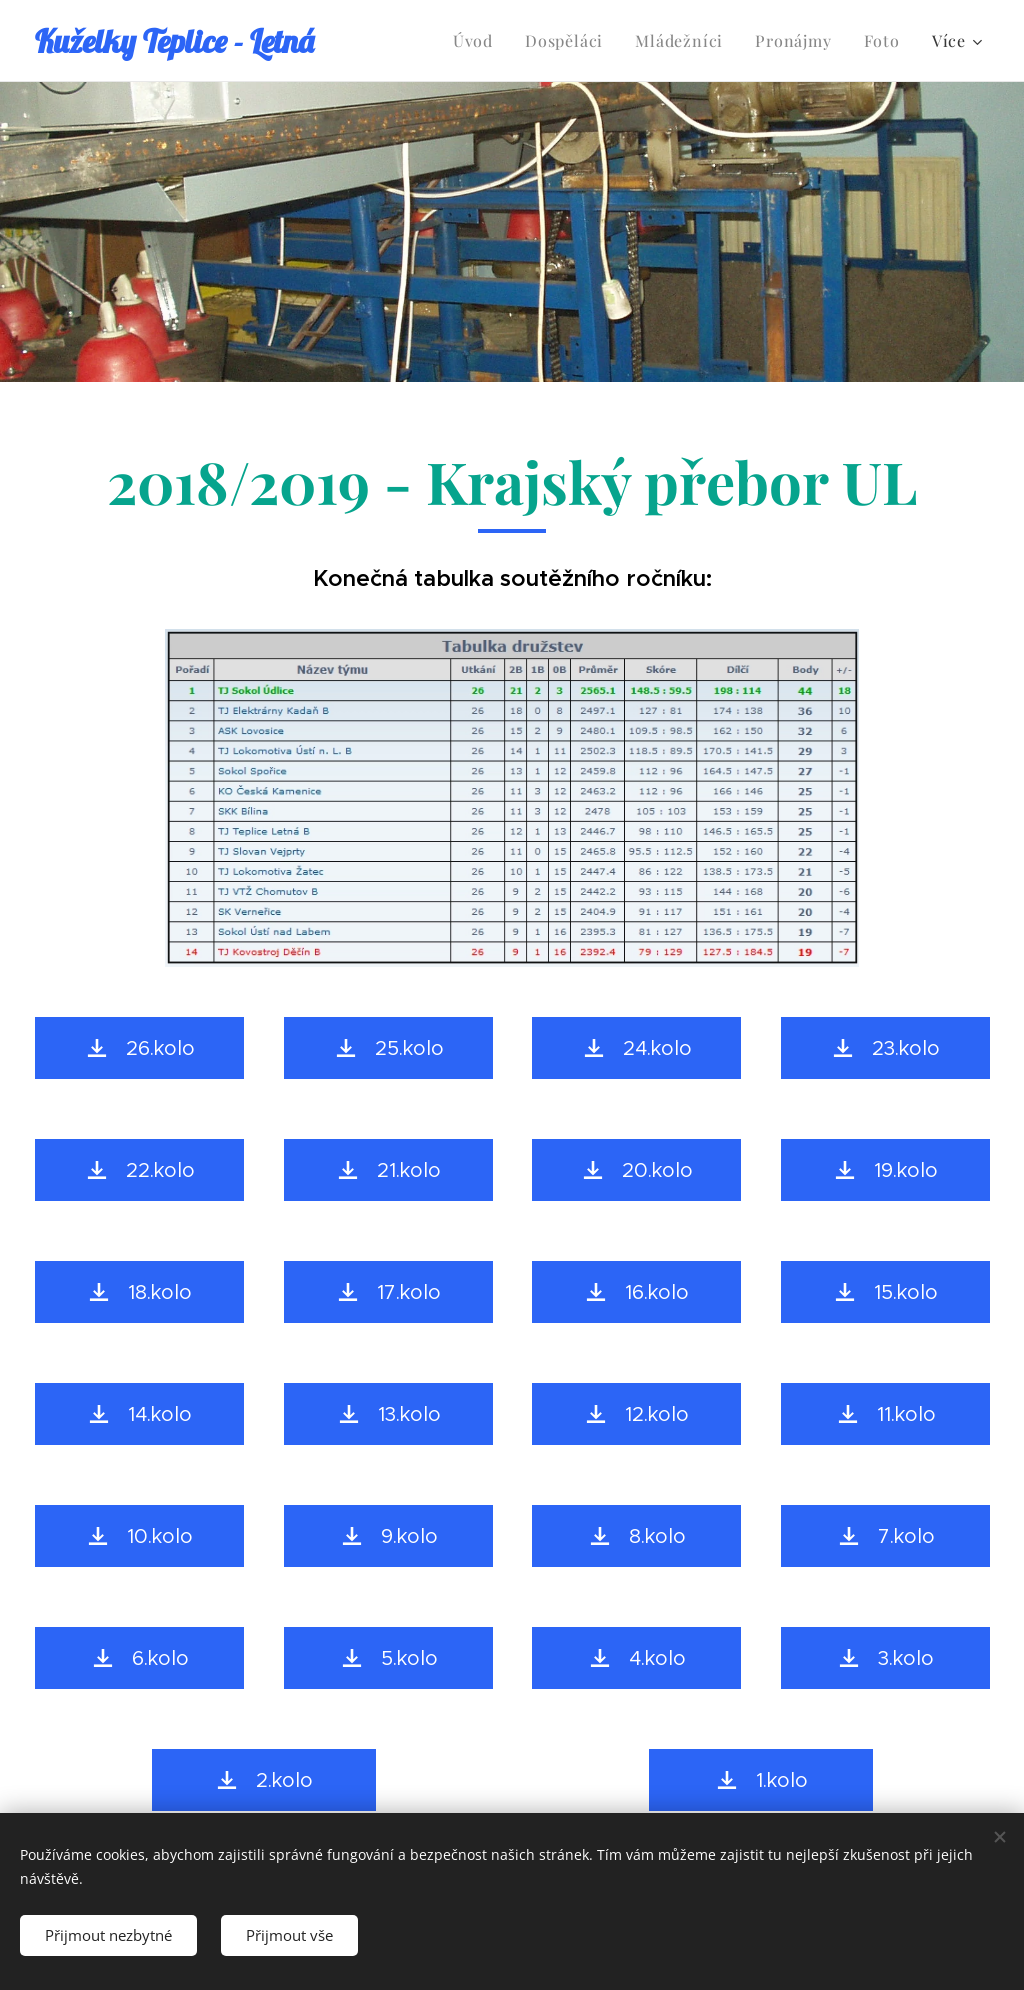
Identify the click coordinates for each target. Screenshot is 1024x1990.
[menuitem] (478, 41)
